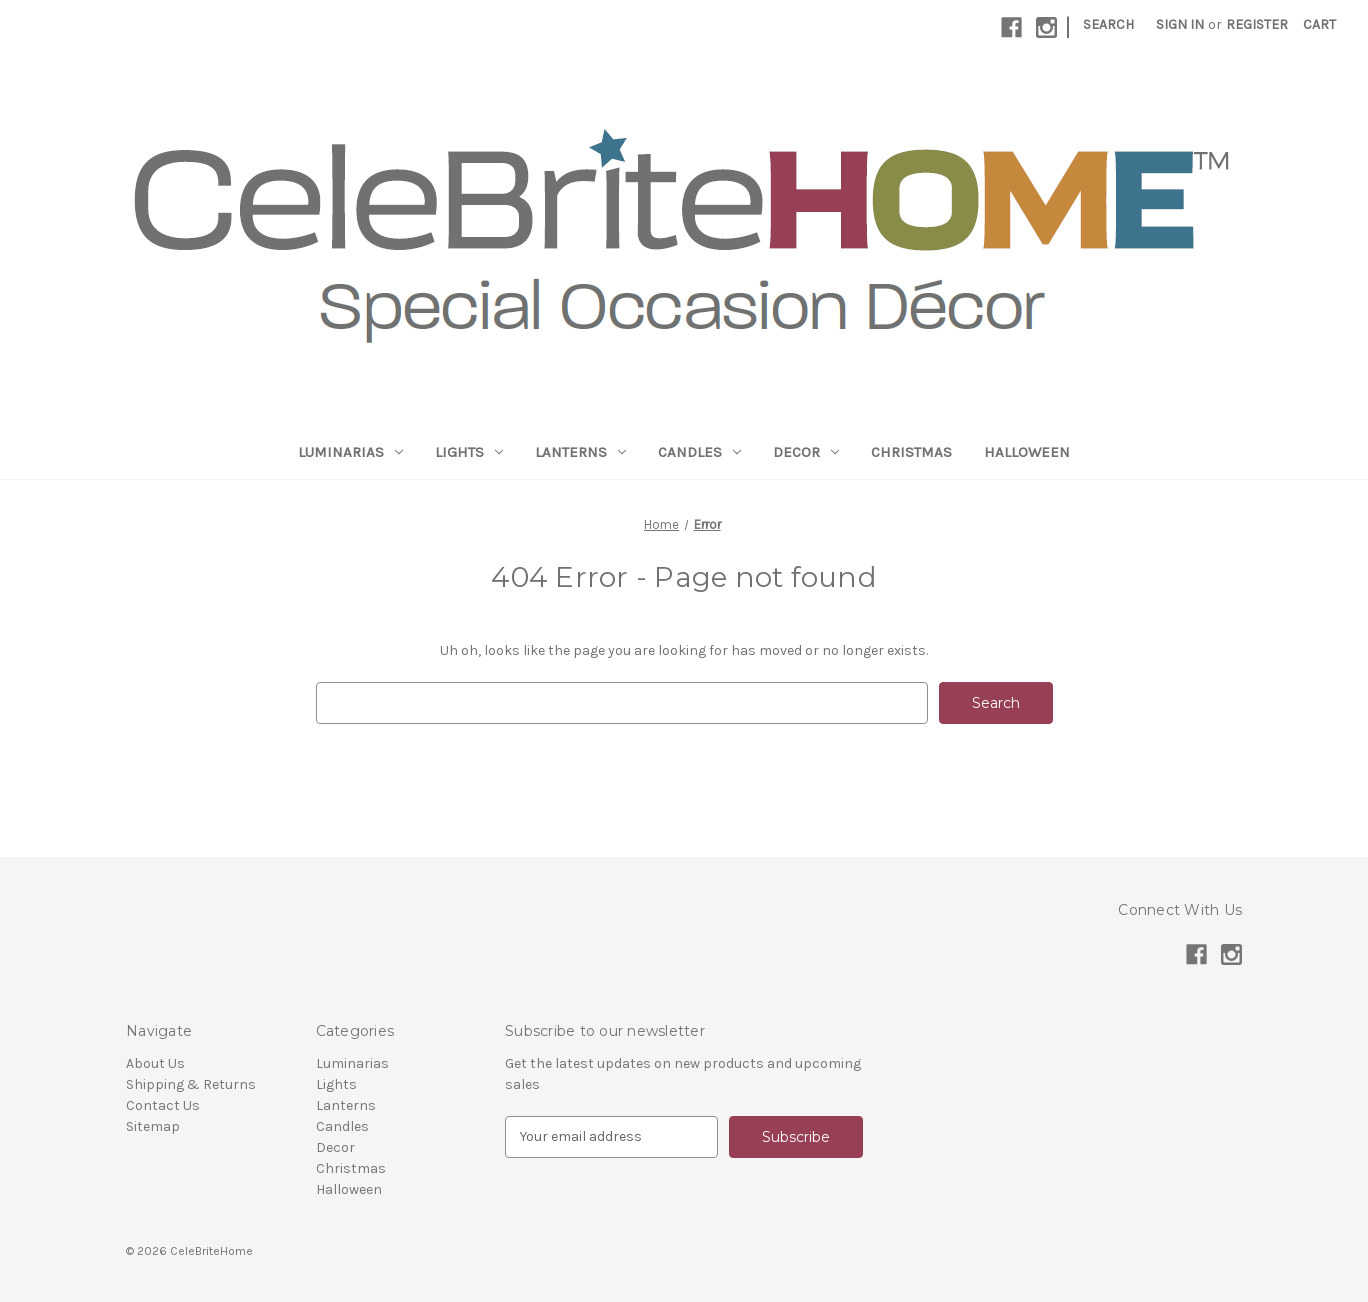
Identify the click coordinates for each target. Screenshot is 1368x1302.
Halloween (1027, 452)
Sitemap (153, 1126)
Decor (806, 452)
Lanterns (580, 452)
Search (1108, 24)
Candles (699, 452)
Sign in (1180, 24)
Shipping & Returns (191, 1084)
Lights (469, 452)
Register (1257, 24)
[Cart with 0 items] (1319, 24)
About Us (155, 1063)
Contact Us (163, 1105)
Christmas (911, 452)
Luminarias (350, 452)
